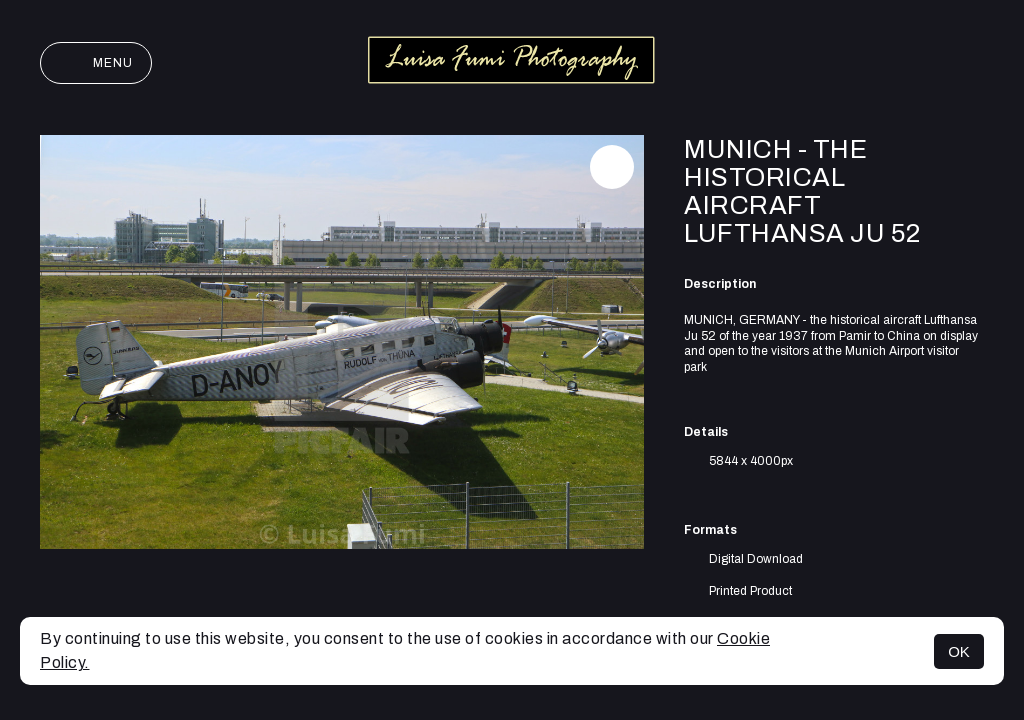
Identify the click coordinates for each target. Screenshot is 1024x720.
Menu (96, 63)
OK (959, 651)
